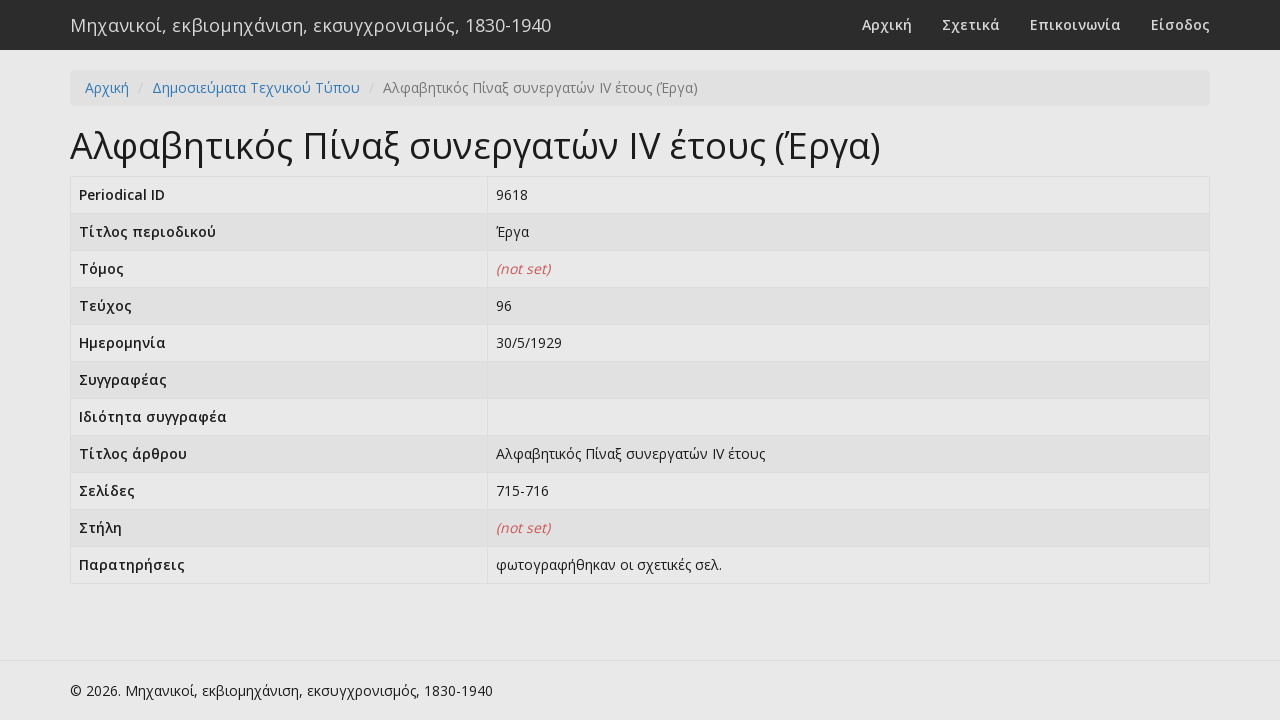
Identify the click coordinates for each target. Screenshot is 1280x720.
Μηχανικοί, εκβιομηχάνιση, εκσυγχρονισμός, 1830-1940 (310, 25)
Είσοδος (1180, 24)
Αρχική (887, 24)
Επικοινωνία (1075, 24)
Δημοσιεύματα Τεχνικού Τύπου (256, 87)
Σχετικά (971, 24)
